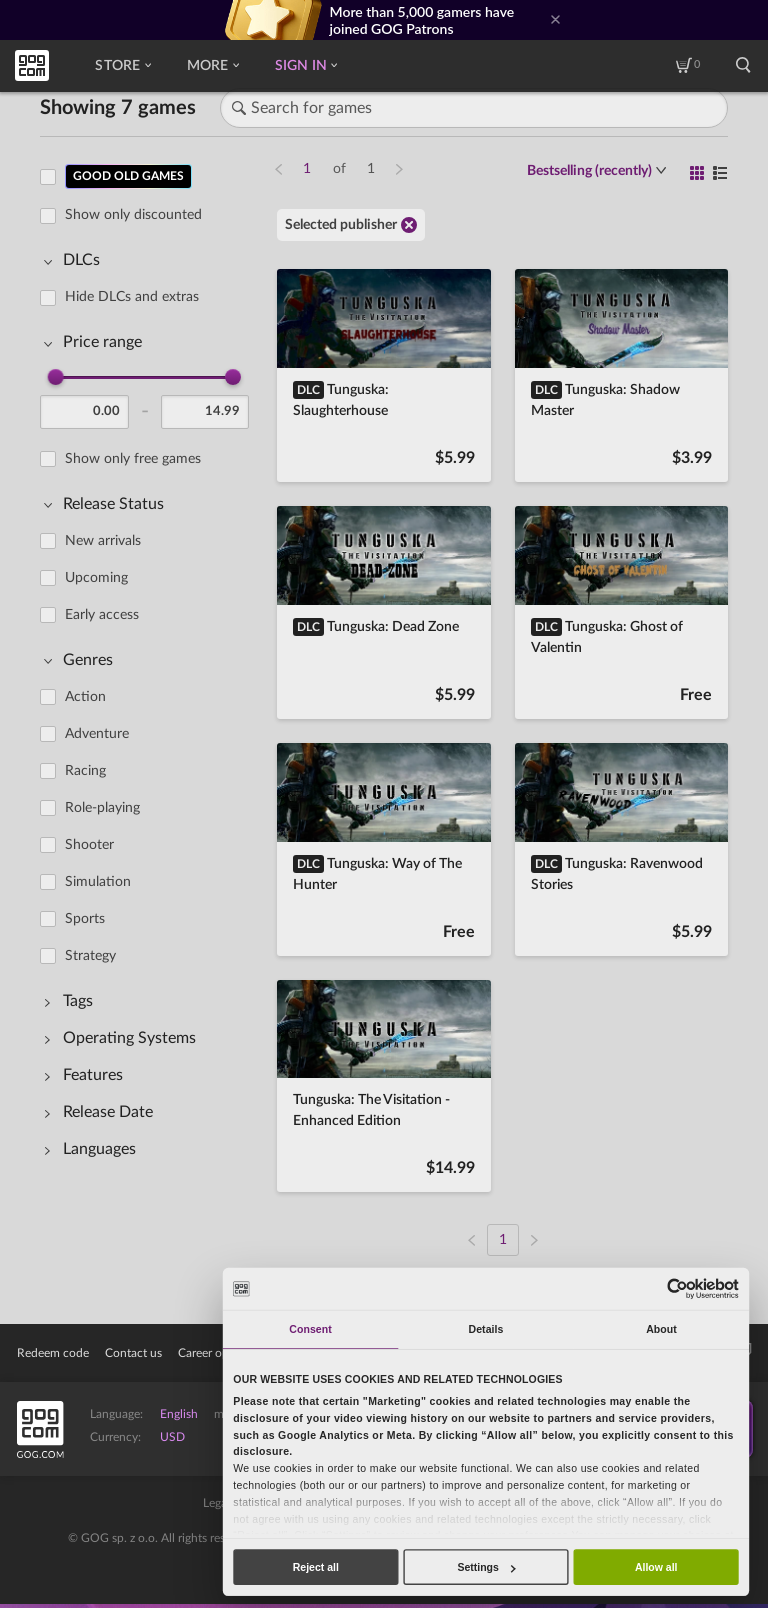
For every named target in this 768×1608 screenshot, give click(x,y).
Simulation (98, 882)
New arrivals (103, 541)
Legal (216, 1503)
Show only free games (133, 459)
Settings (486, 1567)
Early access (102, 615)
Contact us (133, 1353)
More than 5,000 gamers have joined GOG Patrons (422, 20)
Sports (85, 919)
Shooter (89, 845)
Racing (85, 771)
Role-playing (102, 808)
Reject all (316, 1567)
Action (85, 697)
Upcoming (96, 578)
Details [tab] (486, 1329)
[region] (150, 696)
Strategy (90, 956)
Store (122, 66)
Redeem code (53, 1353)
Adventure (97, 734)
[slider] (56, 377)
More (213, 66)
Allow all (656, 1567)
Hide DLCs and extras (132, 297)
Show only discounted (133, 215)
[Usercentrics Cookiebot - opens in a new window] (677, 1288)
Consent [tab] (310, 1329)
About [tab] (661, 1329)
